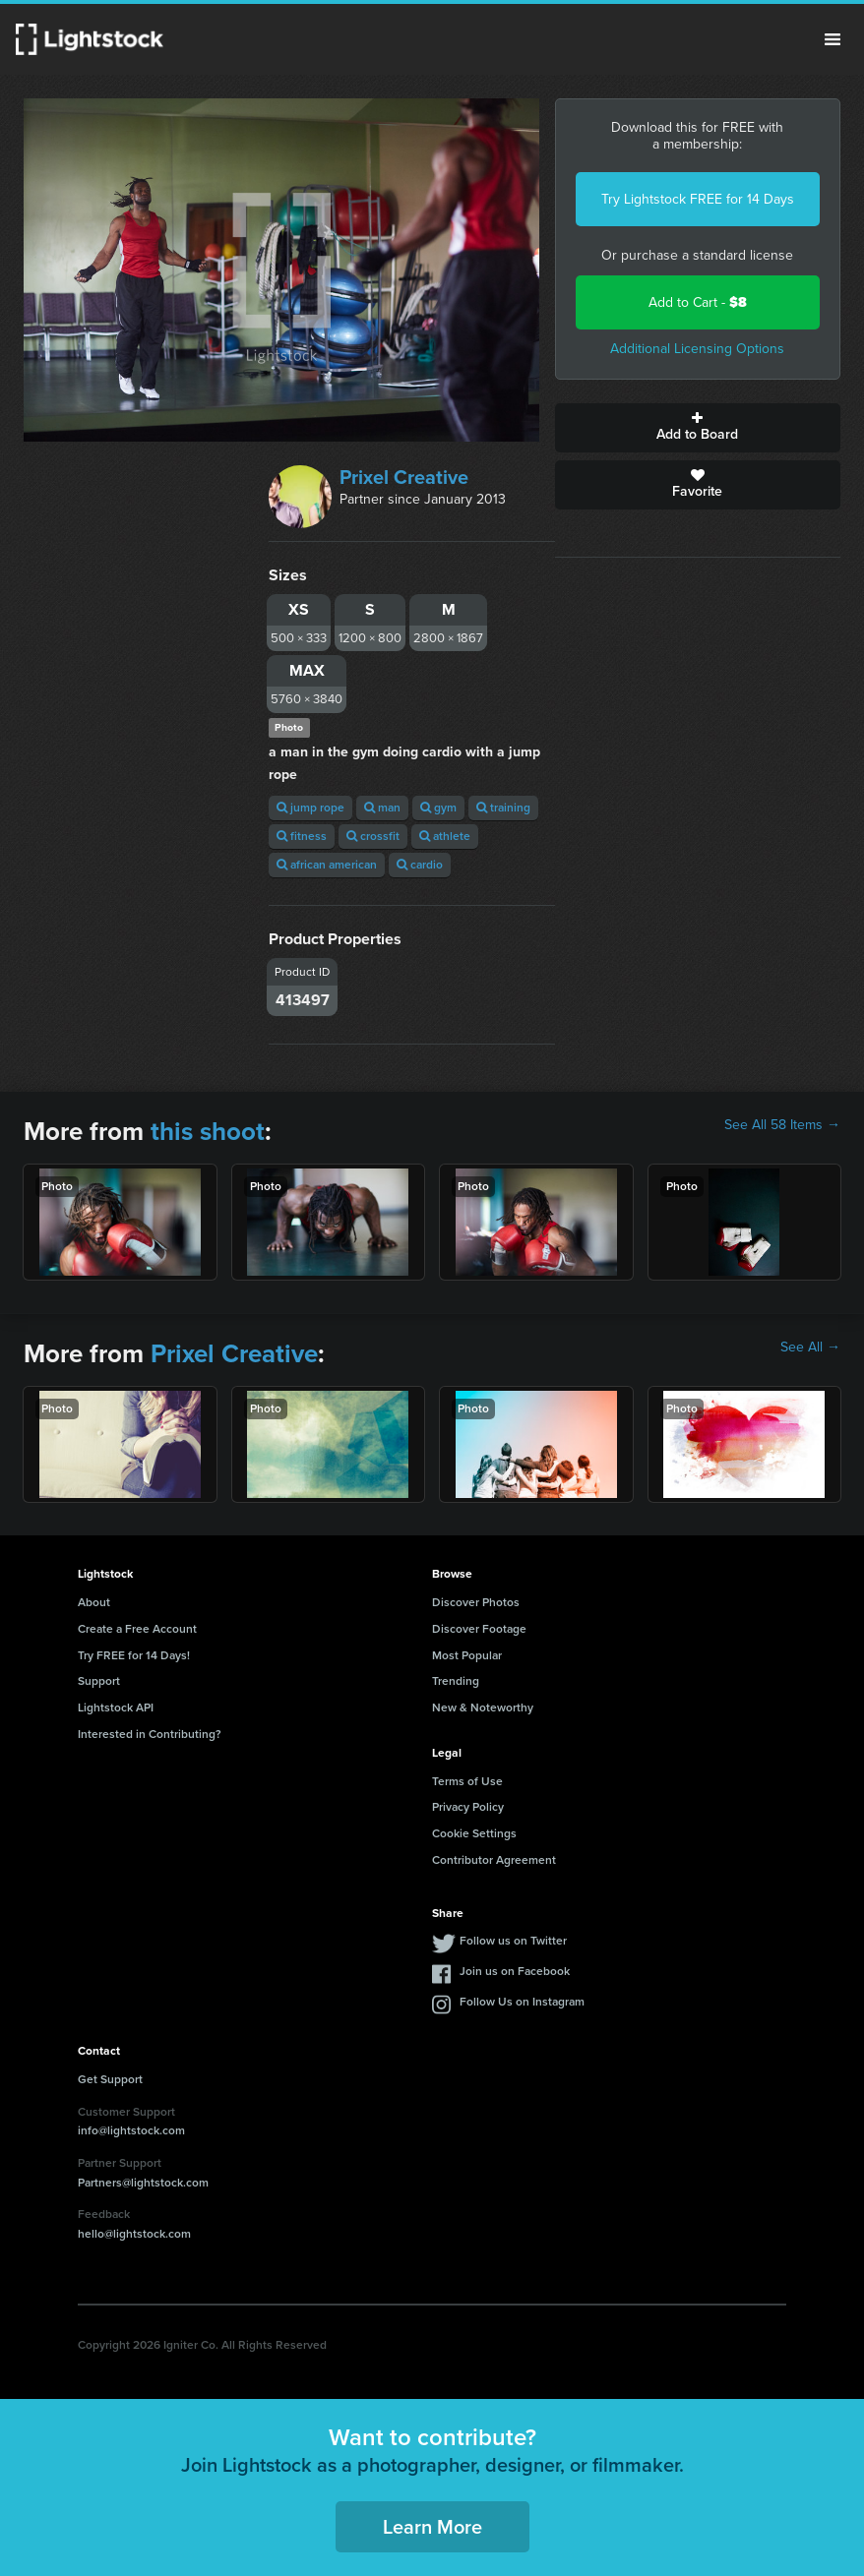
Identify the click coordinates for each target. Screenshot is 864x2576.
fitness (302, 836)
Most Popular (467, 1655)
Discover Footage (479, 1629)
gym (438, 807)
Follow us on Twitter (513, 1940)
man (382, 807)
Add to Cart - (697, 302)
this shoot (208, 1131)
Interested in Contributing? (149, 1734)
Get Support (110, 2079)
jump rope (310, 807)
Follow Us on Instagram (522, 2001)
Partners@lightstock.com (143, 2182)
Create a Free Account (137, 1629)
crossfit (373, 836)
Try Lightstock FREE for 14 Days (697, 199)
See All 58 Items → (782, 1125)
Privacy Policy (468, 1807)
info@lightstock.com (131, 2130)
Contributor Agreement (494, 1860)
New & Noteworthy (482, 1707)
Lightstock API (116, 1707)
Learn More (432, 2527)
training (503, 807)
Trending (455, 1681)
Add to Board (698, 428)
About (94, 1602)
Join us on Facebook (515, 1971)
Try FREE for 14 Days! (134, 1655)
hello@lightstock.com (134, 2234)
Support (99, 1681)
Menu (832, 39)
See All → (810, 1347)
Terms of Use (467, 1781)
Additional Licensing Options (697, 348)
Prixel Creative (403, 477)
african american (327, 864)
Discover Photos (476, 1602)
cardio (420, 864)
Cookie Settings (474, 1833)
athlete (444, 836)
